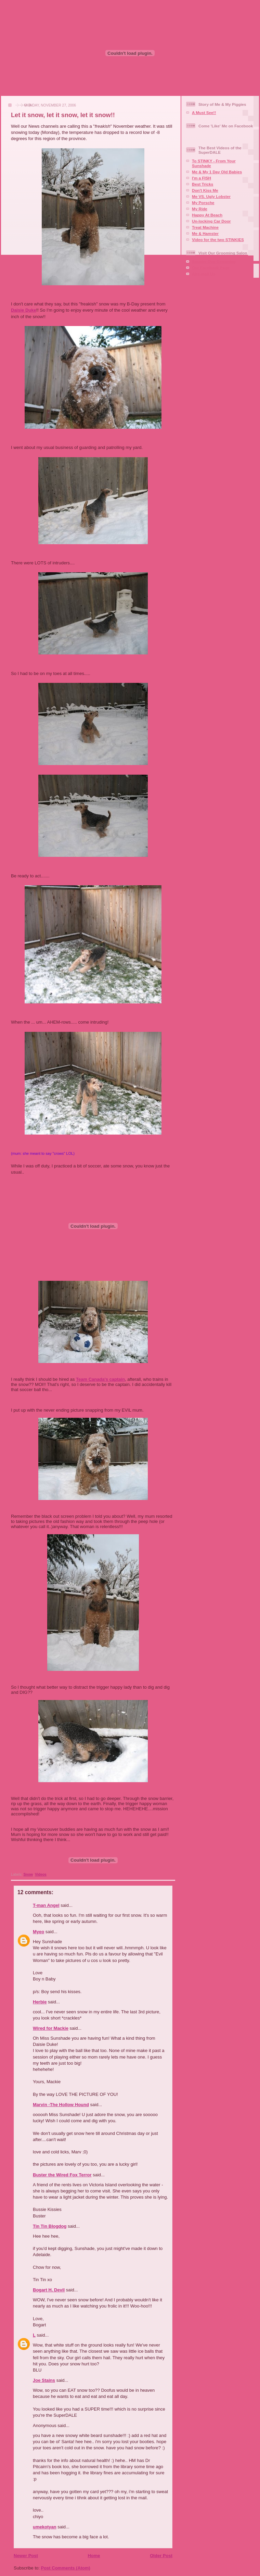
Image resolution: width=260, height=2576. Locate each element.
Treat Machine (205, 227)
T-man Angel (46, 1905)
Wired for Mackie (50, 2028)
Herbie (40, 2001)
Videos (41, 1874)
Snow (28, 1874)
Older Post (161, 2555)
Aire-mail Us (203, 274)
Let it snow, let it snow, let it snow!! (63, 115)
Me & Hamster (205, 233)
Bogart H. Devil (49, 2289)
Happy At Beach (207, 215)
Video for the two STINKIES (218, 239)
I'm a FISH (201, 178)
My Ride (199, 209)
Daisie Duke (23, 310)
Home (94, 2555)
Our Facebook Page (211, 267)
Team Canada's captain (100, 1379)
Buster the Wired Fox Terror (62, 2174)
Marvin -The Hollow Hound (61, 2104)
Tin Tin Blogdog (49, 2226)
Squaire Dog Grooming (214, 261)
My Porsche (203, 202)
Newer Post (26, 2555)
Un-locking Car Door (211, 221)
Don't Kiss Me (205, 190)
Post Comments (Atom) (65, 2568)
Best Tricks (202, 184)
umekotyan (44, 2526)
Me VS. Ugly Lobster (211, 196)
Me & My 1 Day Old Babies (217, 172)
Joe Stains (44, 2380)
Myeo (38, 1931)
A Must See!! (204, 112)
